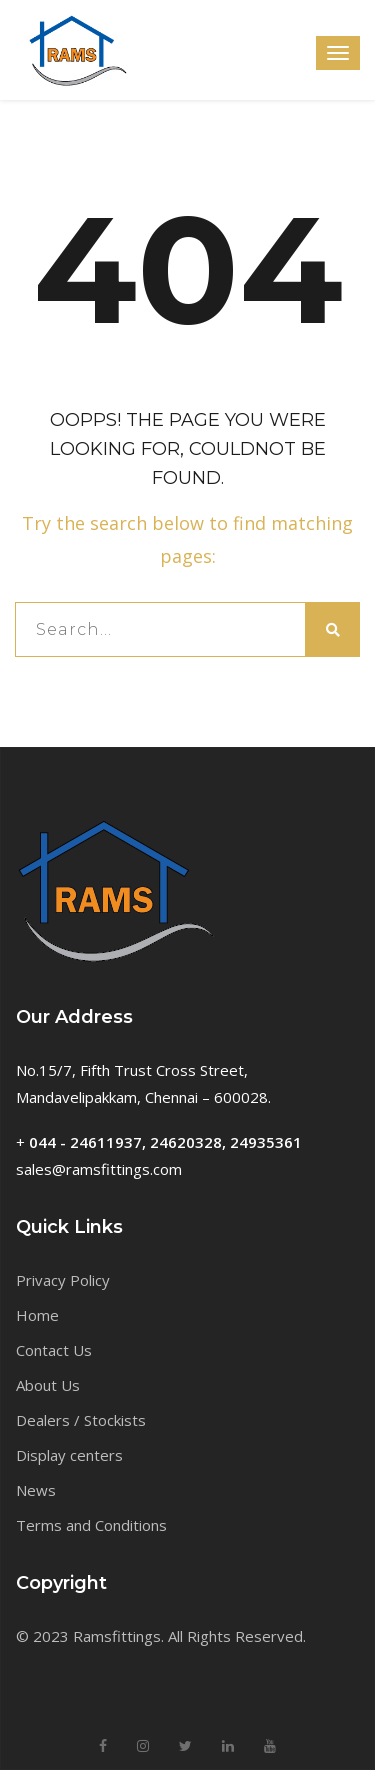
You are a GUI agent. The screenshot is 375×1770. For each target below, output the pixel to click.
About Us (48, 1385)
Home (37, 1315)
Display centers (69, 1455)
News (36, 1490)
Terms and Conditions (91, 1525)
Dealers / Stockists (81, 1420)
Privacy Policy (63, 1280)
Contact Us (54, 1350)
